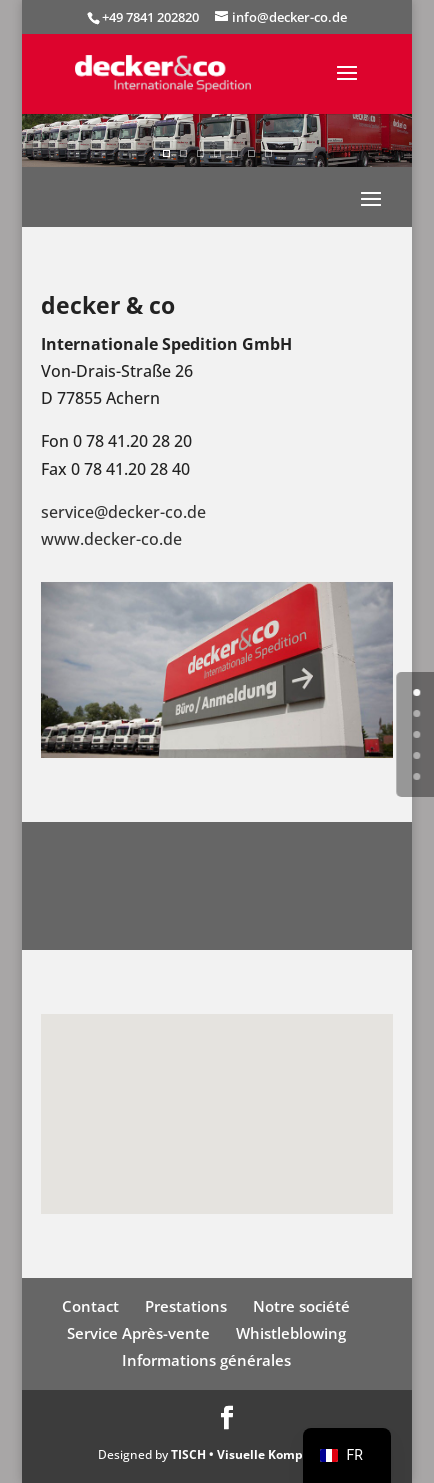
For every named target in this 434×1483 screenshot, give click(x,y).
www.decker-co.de (111, 539)
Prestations (186, 1306)
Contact (90, 1306)
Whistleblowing (291, 1333)
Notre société (301, 1306)
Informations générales (206, 1360)
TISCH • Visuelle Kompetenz (253, 1454)
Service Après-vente (138, 1333)
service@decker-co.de (123, 512)
